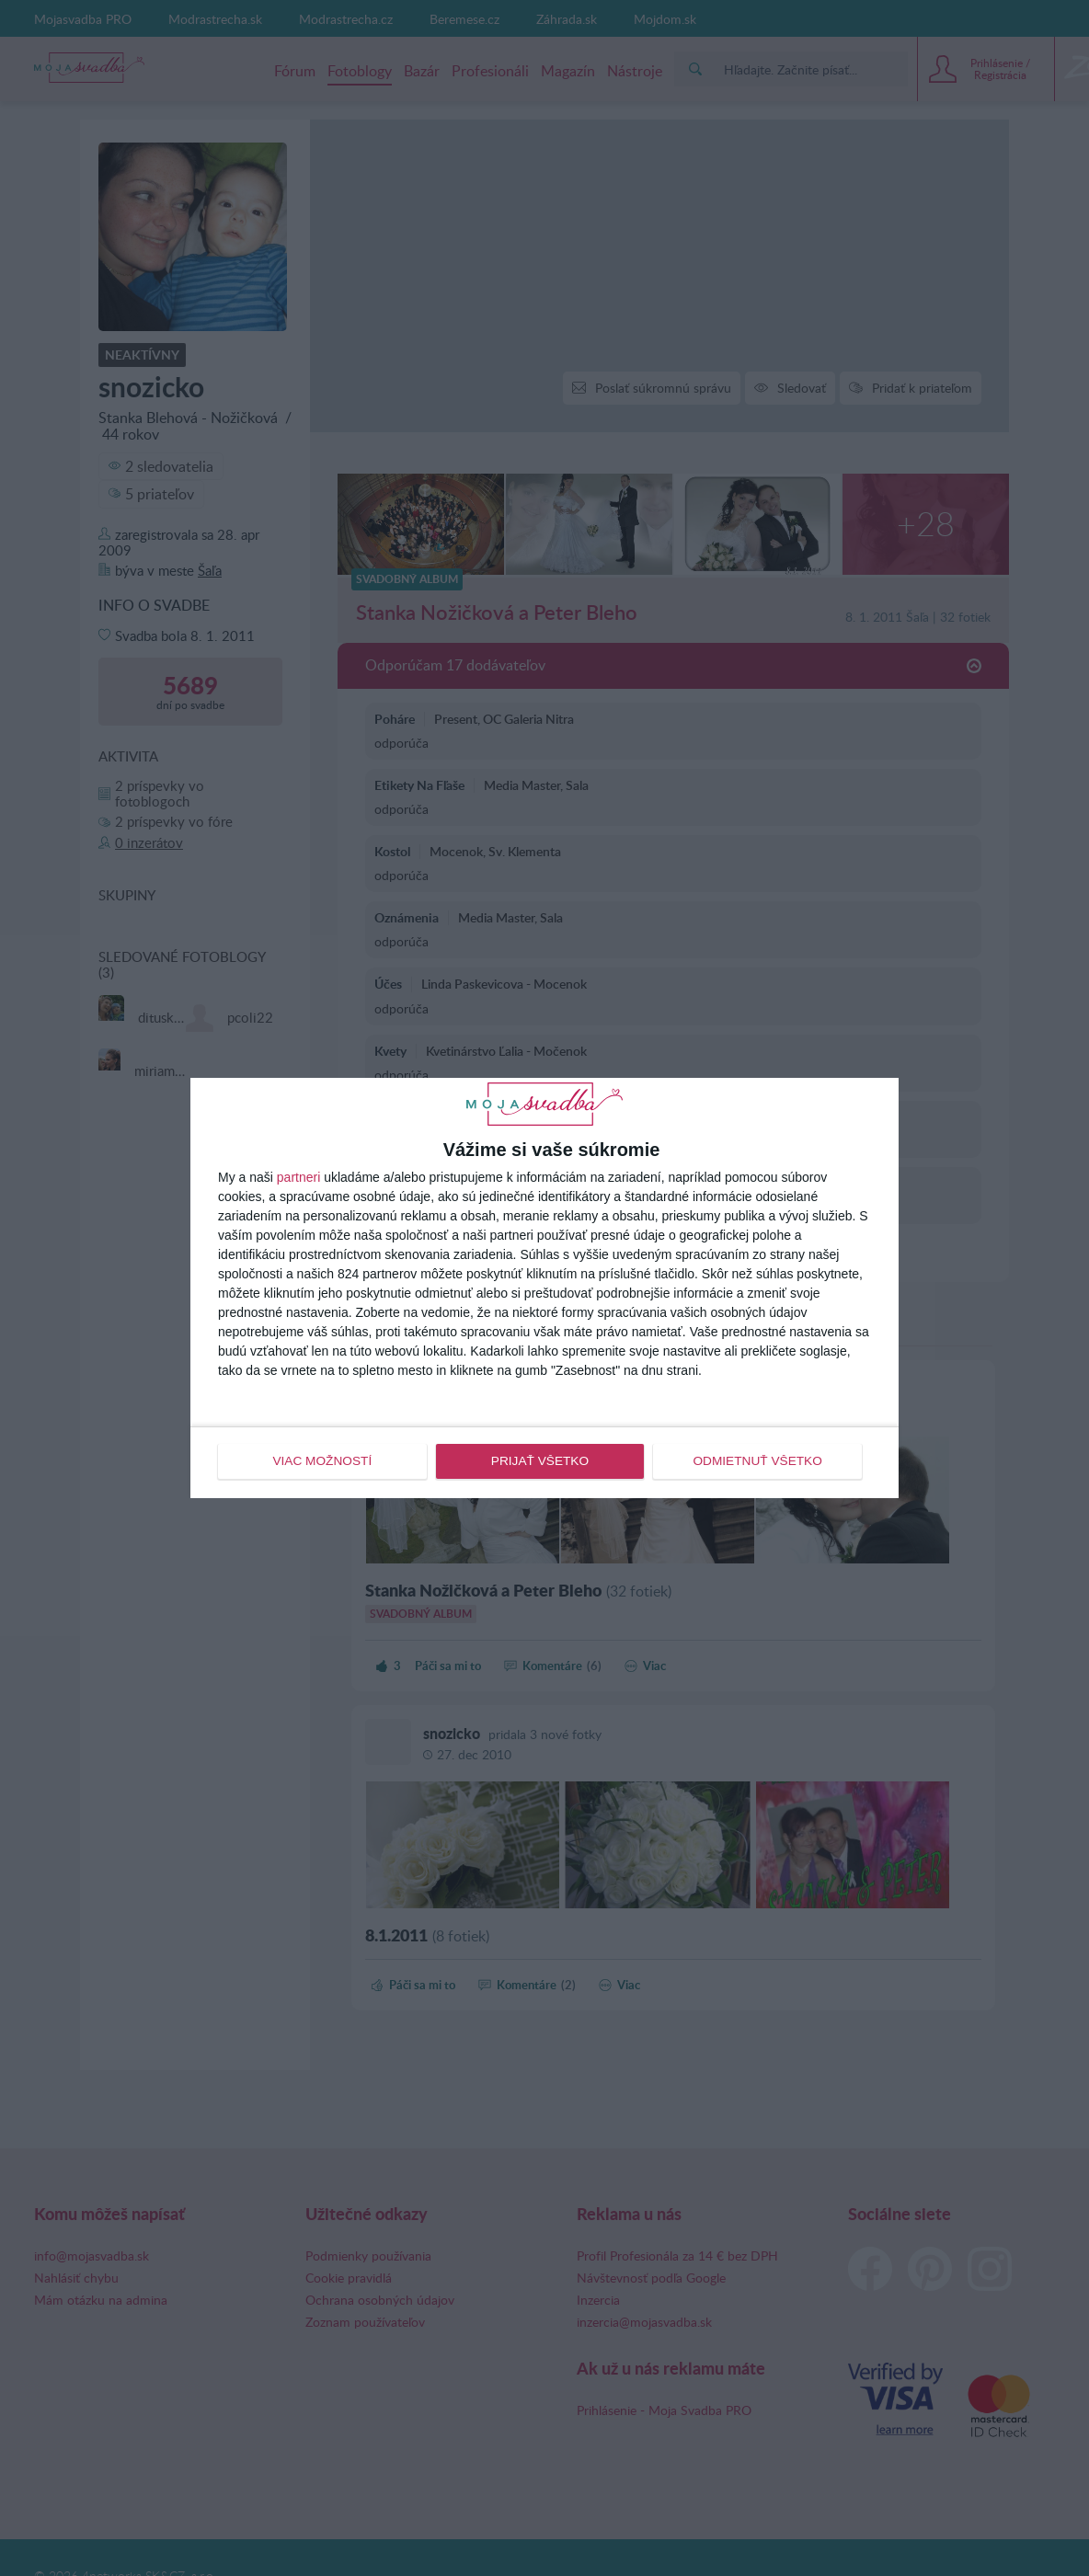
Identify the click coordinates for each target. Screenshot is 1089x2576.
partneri (298, 1178)
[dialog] (544, 1287)
